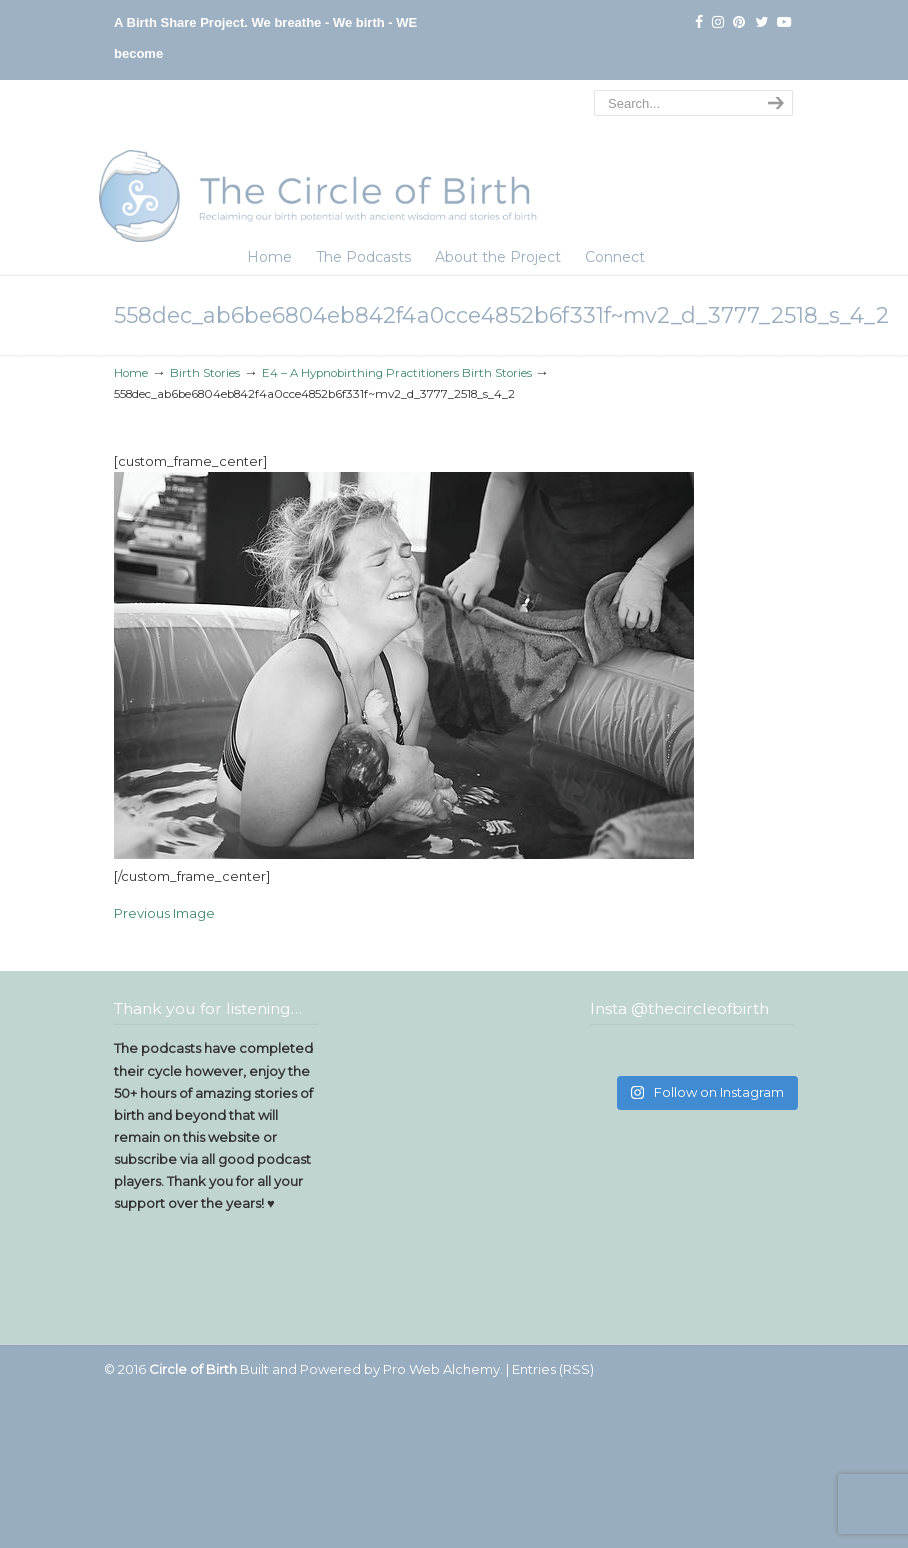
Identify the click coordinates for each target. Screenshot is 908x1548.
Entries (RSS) (553, 1369)
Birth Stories (205, 373)
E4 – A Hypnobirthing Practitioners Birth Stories (397, 373)
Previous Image (164, 913)
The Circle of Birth (319, 164)
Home (131, 373)
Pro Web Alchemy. (443, 1369)
